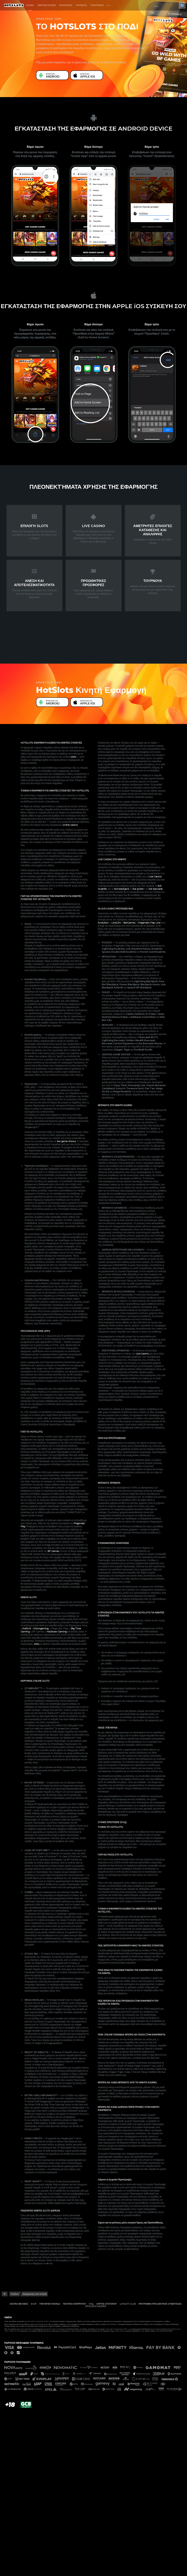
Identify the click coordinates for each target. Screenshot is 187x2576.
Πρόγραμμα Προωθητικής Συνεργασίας (160, 2304)
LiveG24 (116, 922)
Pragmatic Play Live (149, 922)
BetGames (129, 922)
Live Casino (155, 876)
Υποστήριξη (97, 5)
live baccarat (155, 888)
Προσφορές (65, 5)
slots (73, 756)
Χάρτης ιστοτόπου (106, 2304)
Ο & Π (33, 2304)
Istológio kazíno (95, 2306)
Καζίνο (30, 5)
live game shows (66, 1141)
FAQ (91, 2304)
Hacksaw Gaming (57, 1631)
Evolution (103, 922)
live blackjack (121, 888)
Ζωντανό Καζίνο (46, 5)
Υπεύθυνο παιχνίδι (49, 2304)
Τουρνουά (81, 5)
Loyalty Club (128, 2304)
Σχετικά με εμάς (19, 2304)
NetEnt (26, 1628)
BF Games (53, 1551)
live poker (138, 888)
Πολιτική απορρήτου (74, 2304)
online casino (70, 824)
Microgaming (40, 1628)
